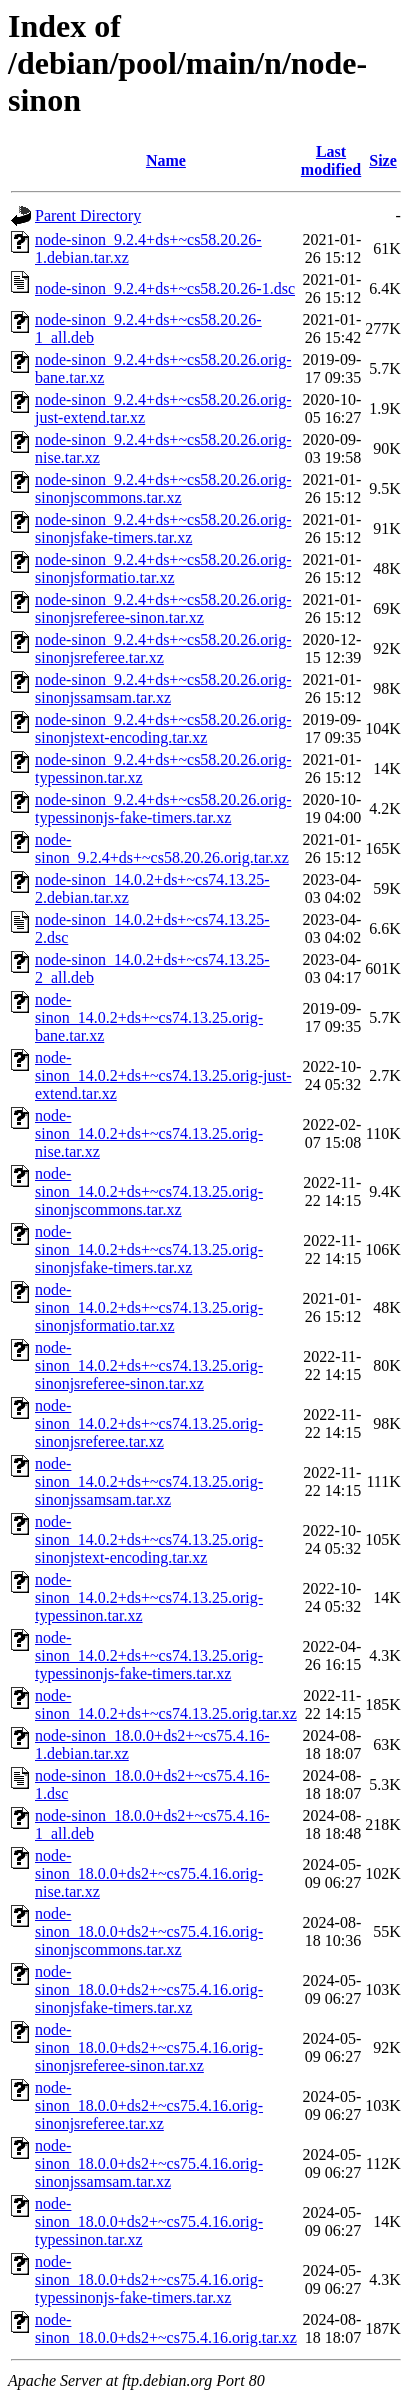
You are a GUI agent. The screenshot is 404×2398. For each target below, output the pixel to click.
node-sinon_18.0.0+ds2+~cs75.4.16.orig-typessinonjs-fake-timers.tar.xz (149, 2279)
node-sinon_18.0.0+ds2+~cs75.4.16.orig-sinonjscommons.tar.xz (149, 1931)
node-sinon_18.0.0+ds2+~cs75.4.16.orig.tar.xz (166, 2328)
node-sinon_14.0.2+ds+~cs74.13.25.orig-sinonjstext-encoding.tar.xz (149, 1539)
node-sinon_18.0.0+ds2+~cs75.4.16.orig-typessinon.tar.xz (149, 2221)
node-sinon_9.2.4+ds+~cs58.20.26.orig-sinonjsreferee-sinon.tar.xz (163, 608)
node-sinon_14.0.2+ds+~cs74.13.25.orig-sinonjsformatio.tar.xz (149, 1307)
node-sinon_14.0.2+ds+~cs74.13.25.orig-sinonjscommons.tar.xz (149, 1191)
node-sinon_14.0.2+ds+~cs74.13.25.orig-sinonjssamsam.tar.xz (149, 1481)
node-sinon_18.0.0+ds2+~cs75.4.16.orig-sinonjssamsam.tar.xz (149, 2163)
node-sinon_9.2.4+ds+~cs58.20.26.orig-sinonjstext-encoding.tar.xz (163, 728)
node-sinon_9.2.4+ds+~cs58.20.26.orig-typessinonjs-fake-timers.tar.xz (163, 808)
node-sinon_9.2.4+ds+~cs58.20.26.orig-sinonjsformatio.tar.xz (163, 568)
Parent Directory (88, 215)
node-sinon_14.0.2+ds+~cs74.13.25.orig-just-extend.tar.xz (163, 1075)
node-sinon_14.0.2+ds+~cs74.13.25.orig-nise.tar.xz (149, 1133)
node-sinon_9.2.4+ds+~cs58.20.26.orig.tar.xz (162, 848)
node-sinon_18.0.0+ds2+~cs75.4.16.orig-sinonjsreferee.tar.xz (149, 2105)
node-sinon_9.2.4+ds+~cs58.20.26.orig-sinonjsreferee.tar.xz (163, 648)
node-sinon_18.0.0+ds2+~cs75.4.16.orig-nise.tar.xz (149, 1873)
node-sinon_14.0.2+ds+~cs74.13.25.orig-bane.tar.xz (149, 1017)
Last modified (331, 160)
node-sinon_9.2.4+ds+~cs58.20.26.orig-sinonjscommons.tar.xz (163, 488)
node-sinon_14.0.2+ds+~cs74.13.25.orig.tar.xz (166, 1704)
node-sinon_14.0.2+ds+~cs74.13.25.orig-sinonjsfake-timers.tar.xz (149, 1249)
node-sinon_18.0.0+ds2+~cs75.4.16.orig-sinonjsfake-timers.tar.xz (149, 1989)
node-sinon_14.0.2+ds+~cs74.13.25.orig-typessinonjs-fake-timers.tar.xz (149, 1655)
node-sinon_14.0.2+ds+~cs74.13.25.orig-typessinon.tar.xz (149, 1597)
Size (383, 160)
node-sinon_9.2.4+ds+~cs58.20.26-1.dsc (165, 288)
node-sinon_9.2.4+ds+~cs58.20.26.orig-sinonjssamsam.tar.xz (163, 688)
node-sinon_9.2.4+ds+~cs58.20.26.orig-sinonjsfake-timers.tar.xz (163, 528)
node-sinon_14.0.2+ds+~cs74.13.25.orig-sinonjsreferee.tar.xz (149, 1423)
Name (166, 160)
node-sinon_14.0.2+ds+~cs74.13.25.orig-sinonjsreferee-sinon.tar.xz (149, 1365)
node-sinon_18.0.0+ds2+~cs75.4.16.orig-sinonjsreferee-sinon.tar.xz (149, 2047)
